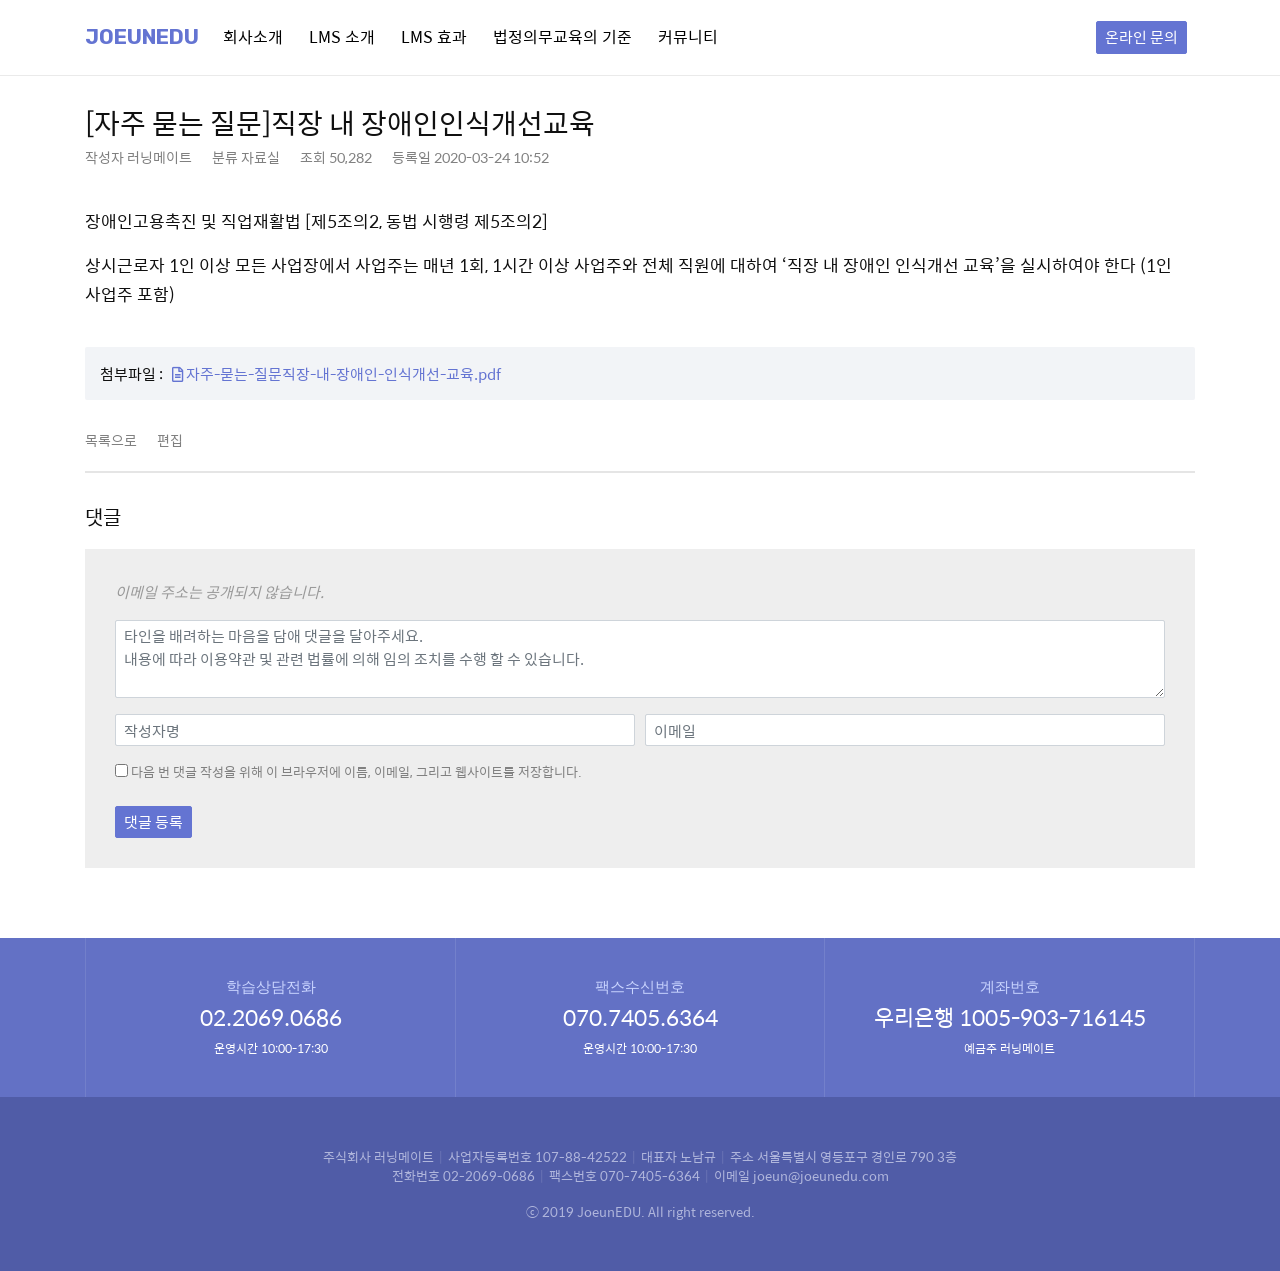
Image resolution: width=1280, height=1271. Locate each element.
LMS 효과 (434, 36)
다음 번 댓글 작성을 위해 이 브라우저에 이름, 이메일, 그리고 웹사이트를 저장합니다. (356, 772)
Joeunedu (142, 37)
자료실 (260, 157)
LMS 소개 (342, 36)
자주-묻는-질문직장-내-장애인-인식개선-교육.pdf (336, 373)
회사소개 (253, 36)
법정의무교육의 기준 (562, 36)
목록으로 (111, 440)
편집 (170, 440)
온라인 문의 (1141, 36)
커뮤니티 (688, 36)
